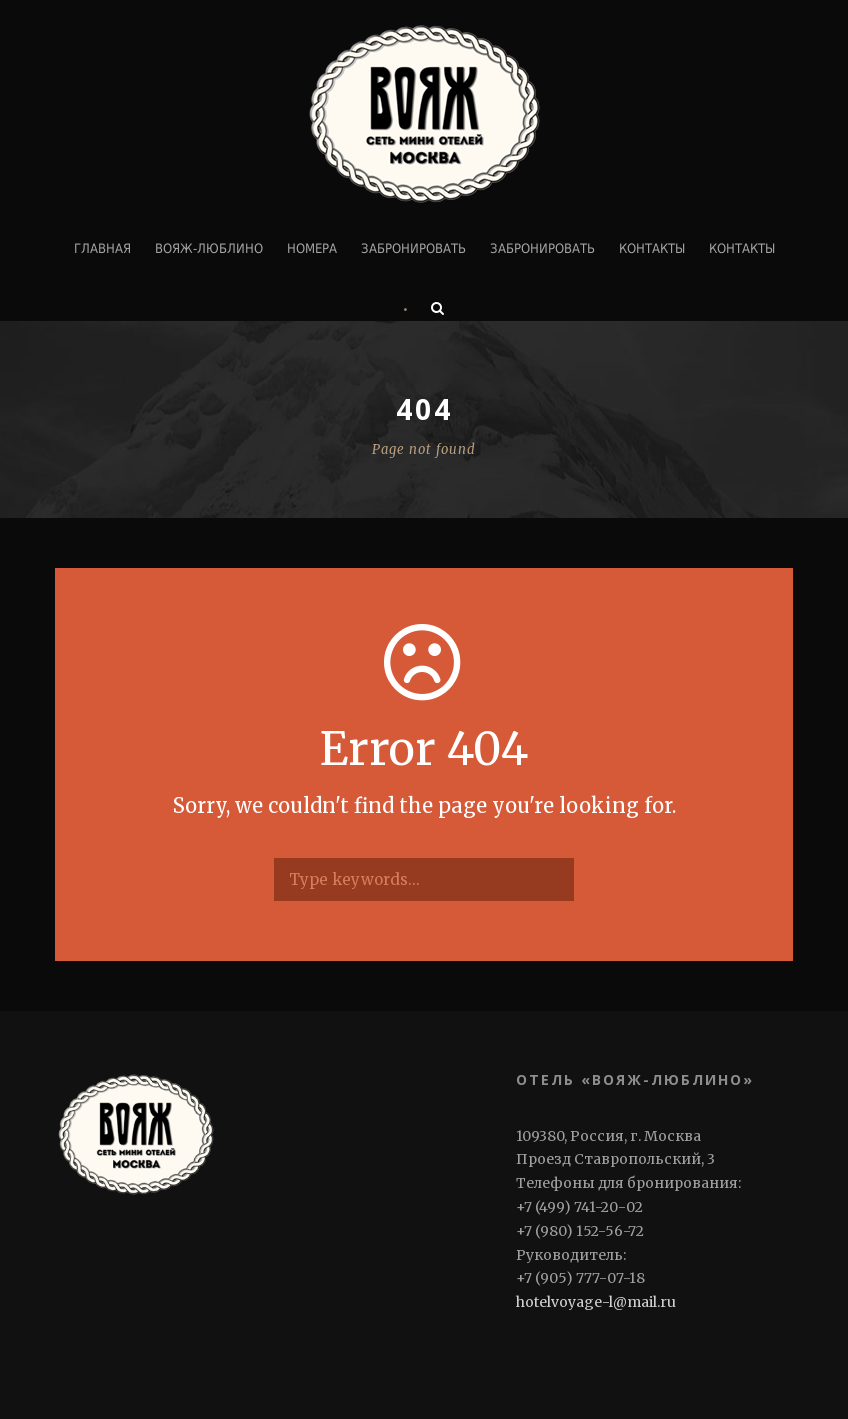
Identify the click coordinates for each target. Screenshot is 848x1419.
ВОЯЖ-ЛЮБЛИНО (209, 248)
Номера (312, 248)
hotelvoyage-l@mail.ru (596, 1302)
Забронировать (413, 248)
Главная (102, 248)
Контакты (652, 248)
